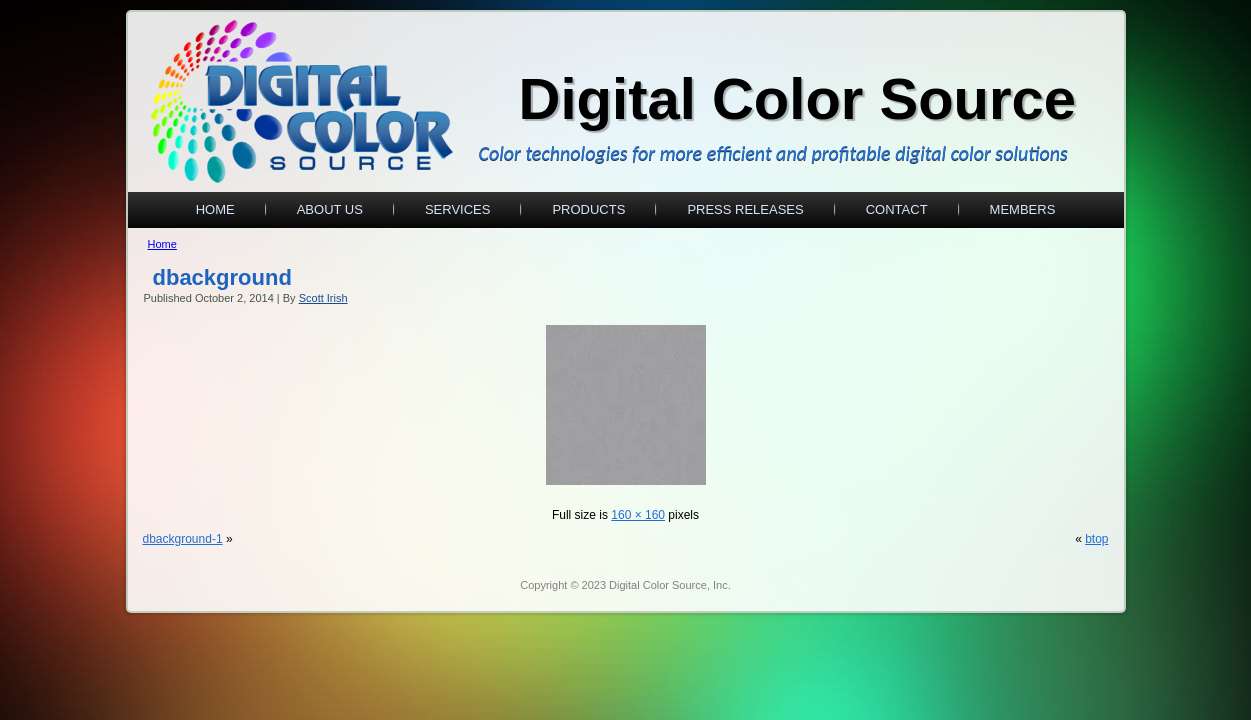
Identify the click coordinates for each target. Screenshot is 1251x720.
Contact (897, 209)
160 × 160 (638, 515)
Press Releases (745, 209)
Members (1023, 209)
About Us (330, 209)
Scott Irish (323, 298)
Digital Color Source (798, 98)
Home (215, 209)
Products (588, 209)
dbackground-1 (183, 539)
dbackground (222, 277)
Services (458, 209)
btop (1096, 539)
